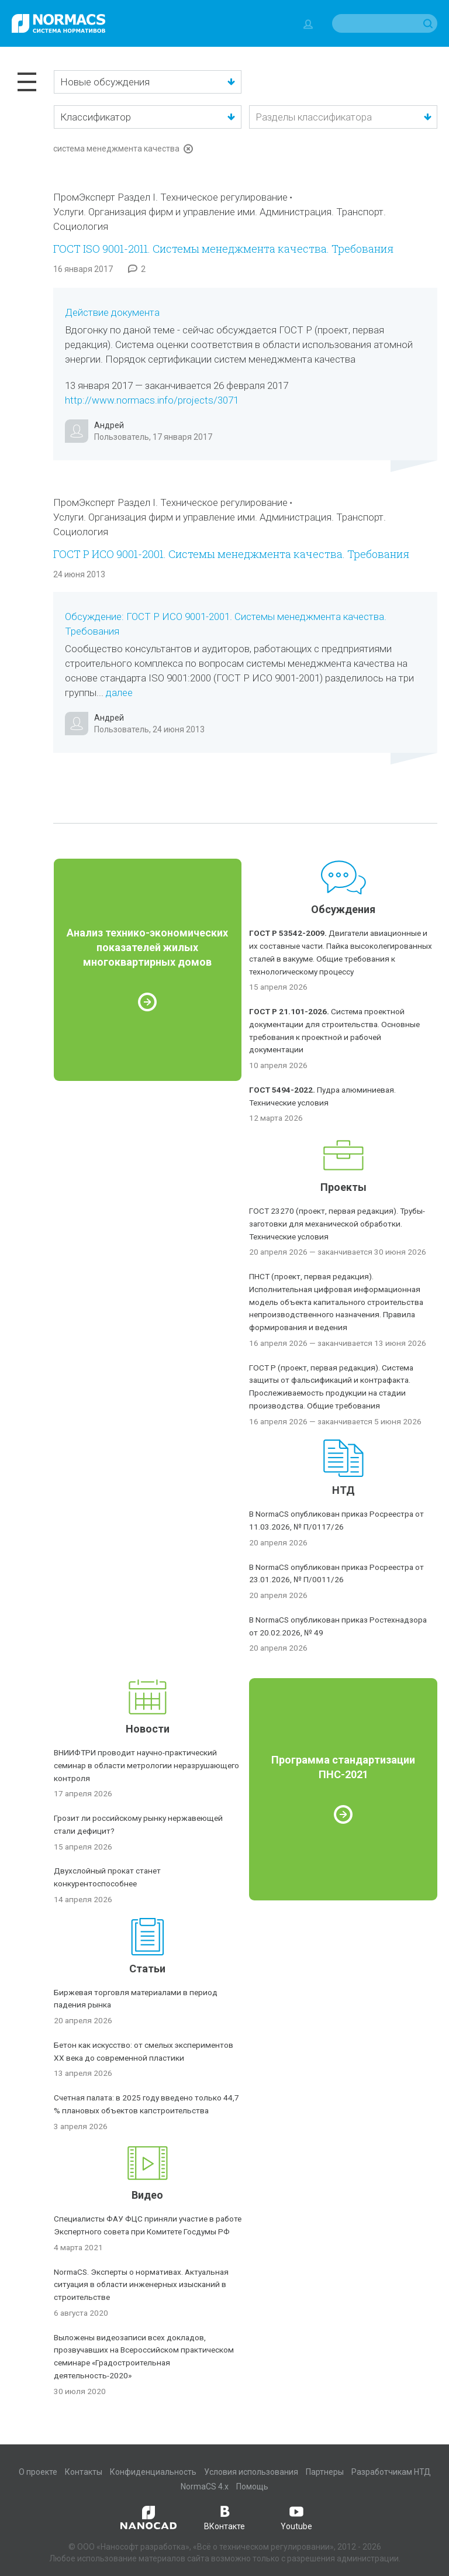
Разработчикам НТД (391, 2472)
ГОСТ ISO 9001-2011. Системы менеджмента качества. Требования (223, 249)
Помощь (252, 2486)
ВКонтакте (224, 2517)
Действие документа (112, 312)
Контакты (83, 2472)
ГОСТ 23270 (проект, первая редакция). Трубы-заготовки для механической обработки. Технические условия (337, 1223)
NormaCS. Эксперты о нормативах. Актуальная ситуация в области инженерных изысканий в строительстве (141, 2284)
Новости (148, 1729)
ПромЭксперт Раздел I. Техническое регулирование (170, 197)
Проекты (343, 1187)
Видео (147, 2195)
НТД (343, 1490)
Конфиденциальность (153, 2472)
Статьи (147, 1968)
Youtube (296, 2517)
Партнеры (325, 2472)
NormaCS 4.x (205, 2486)
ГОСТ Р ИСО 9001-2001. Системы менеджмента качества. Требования (231, 554)
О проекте (38, 2472)
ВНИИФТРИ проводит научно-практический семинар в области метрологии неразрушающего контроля (146, 1765)
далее (119, 692)
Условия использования (251, 2472)
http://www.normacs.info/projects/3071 (152, 400)
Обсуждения (343, 909)
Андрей (109, 425)
